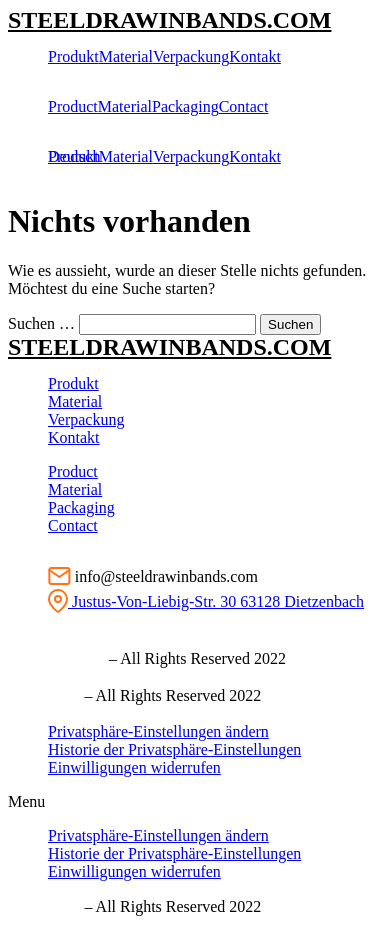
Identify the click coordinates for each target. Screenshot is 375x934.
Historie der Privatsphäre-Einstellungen (174, 749)
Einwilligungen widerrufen (134, 767)
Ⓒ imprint (44, 695)
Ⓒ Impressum (56, 658)
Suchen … (41, 323)
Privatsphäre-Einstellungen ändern (158, 731)
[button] (187, 802)
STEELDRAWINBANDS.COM (169, 20)
